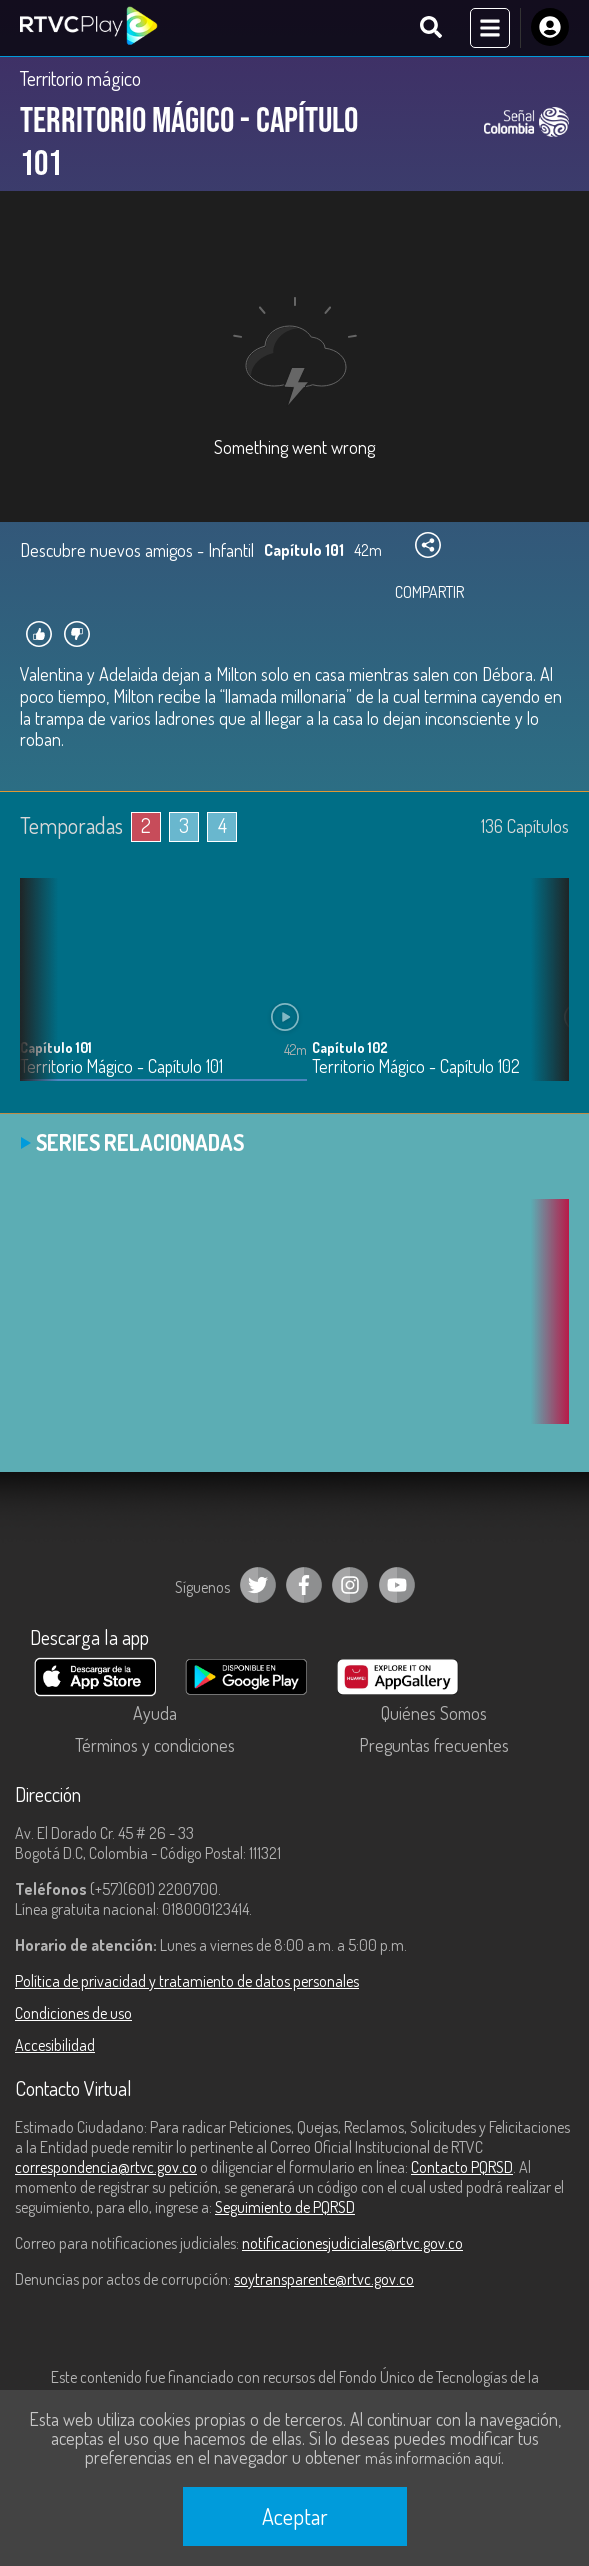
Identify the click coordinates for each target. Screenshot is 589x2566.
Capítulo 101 (56, 1047)
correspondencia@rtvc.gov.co (106, 2167)
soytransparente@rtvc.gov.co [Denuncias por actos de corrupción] (324, 2279)
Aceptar (295, 2516)
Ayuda (155, 1713)
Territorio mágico (80, 78)
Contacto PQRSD (462, 2167)
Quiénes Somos (434, 1713)
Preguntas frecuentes (434, 1745)
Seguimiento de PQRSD (285, 2207)
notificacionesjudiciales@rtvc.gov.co (352, 2243)
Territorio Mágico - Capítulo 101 (121, 1066)
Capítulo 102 (350, 1047)
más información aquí (433, 2458)
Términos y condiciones (155, 1745)
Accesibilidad (55, 2045)
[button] (544, 994)
